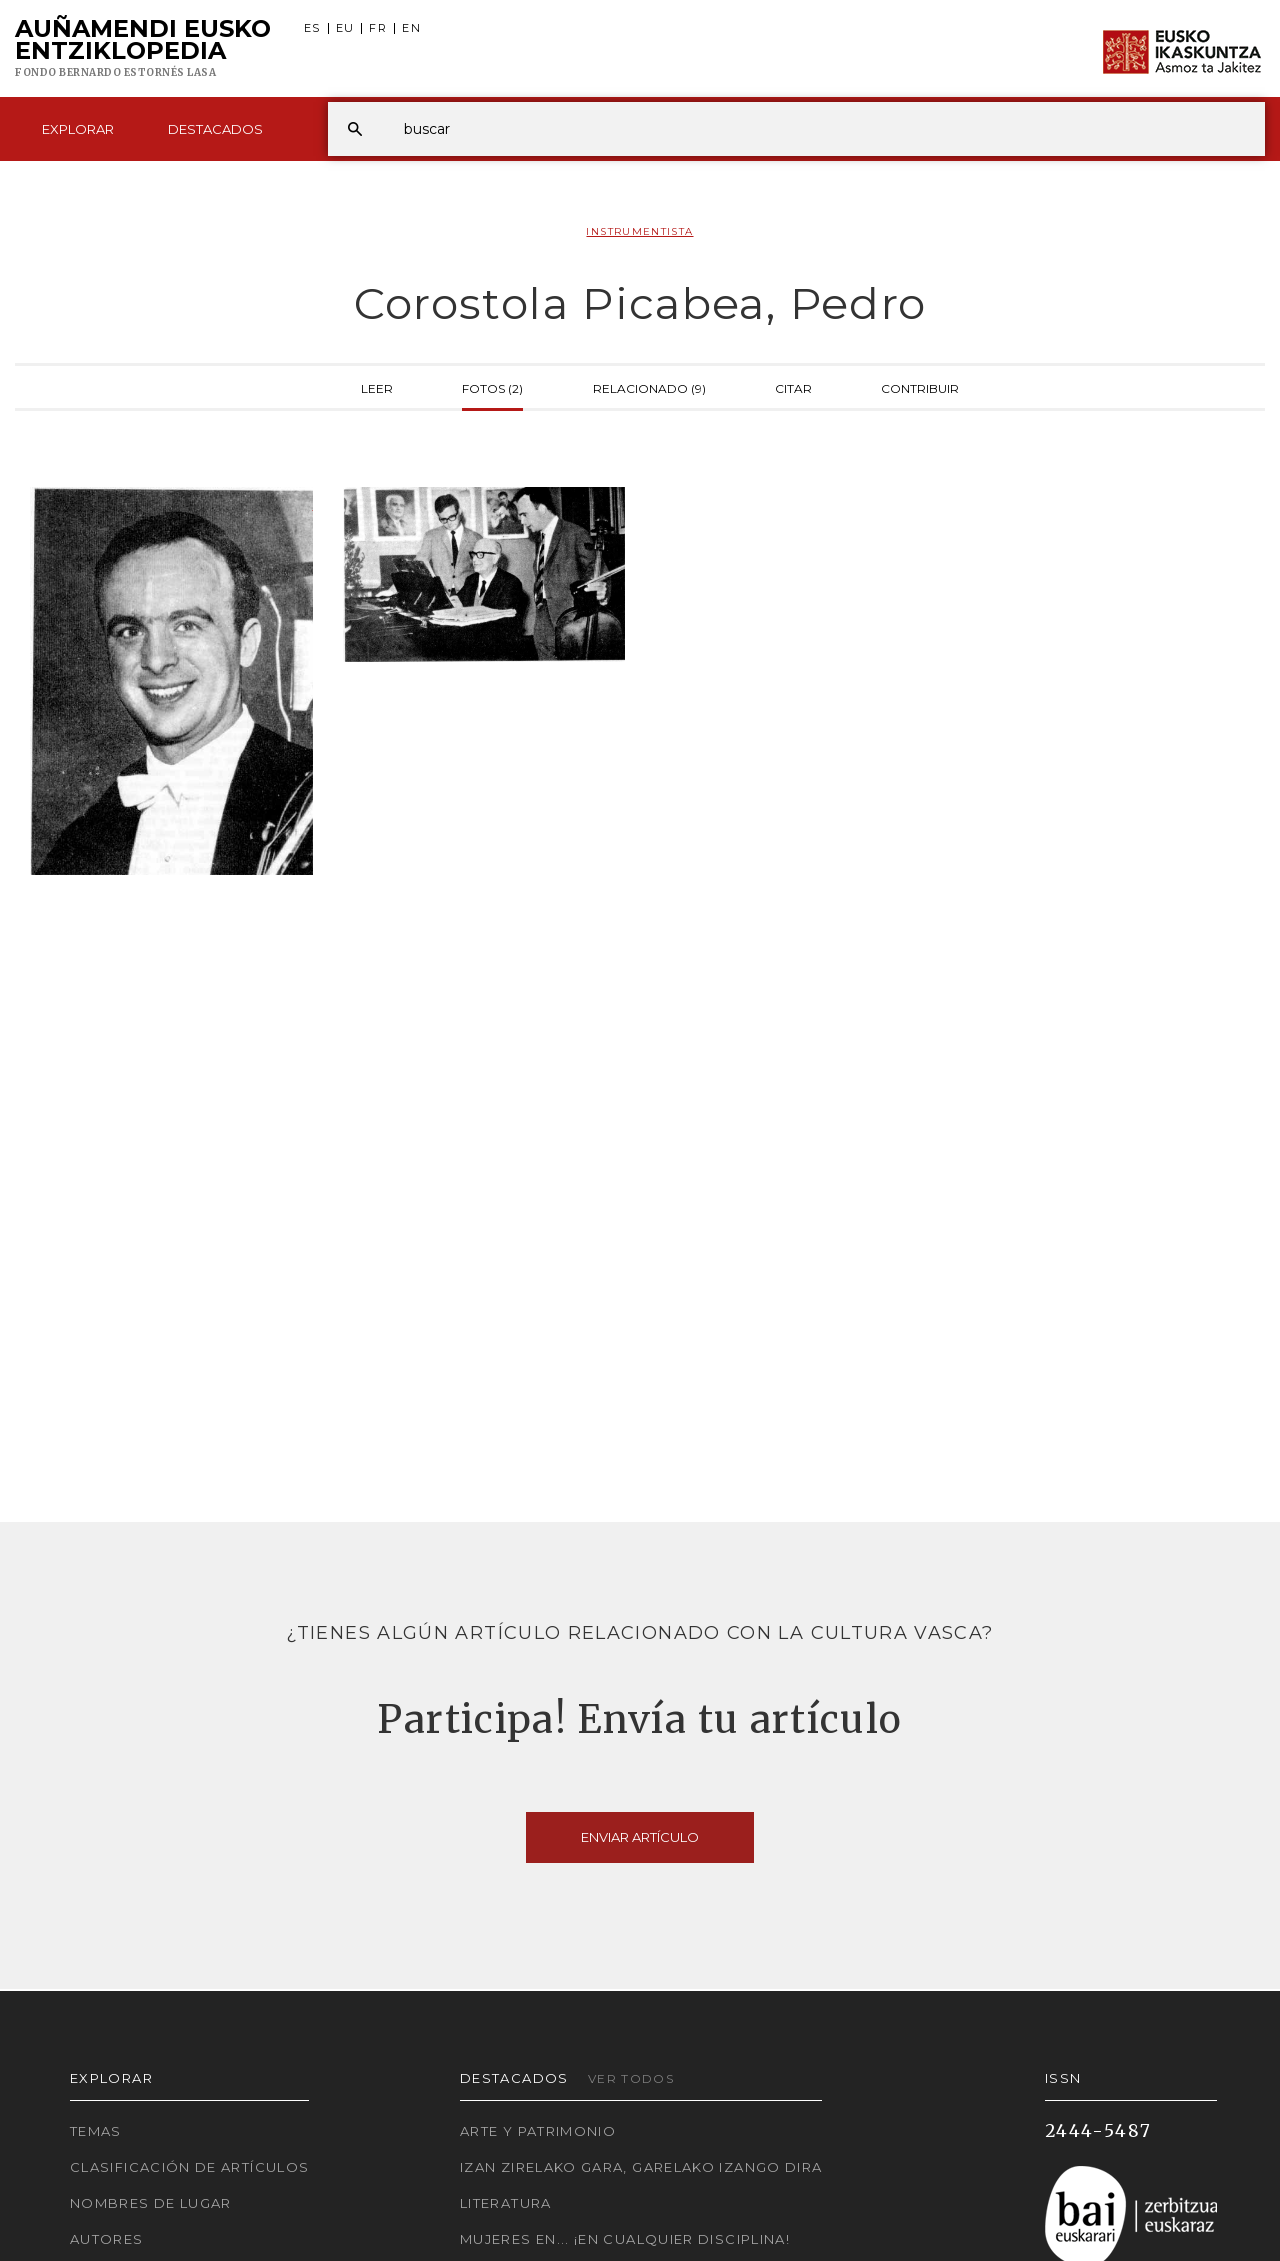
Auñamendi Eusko (143, 49)
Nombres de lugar (151, 2203)
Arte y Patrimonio (538, 2131)
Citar (793, 387)
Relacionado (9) (649, 387)
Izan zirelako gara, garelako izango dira (641, 2167)
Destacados (215, 129)
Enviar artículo (640, 1837)
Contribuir (920, 387)
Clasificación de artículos (189, 2167)
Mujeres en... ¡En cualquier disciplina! (625, 2239)
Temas (96, 2131)
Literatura (506, 2203)
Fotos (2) (492, 387)
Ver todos (631, 2078)
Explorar (78, 129)
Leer (377, 387)
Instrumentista (639, 231)
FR (378, 28)
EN (411, 28)
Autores (107, 2239)
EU (345, 28)
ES (312, 28)
